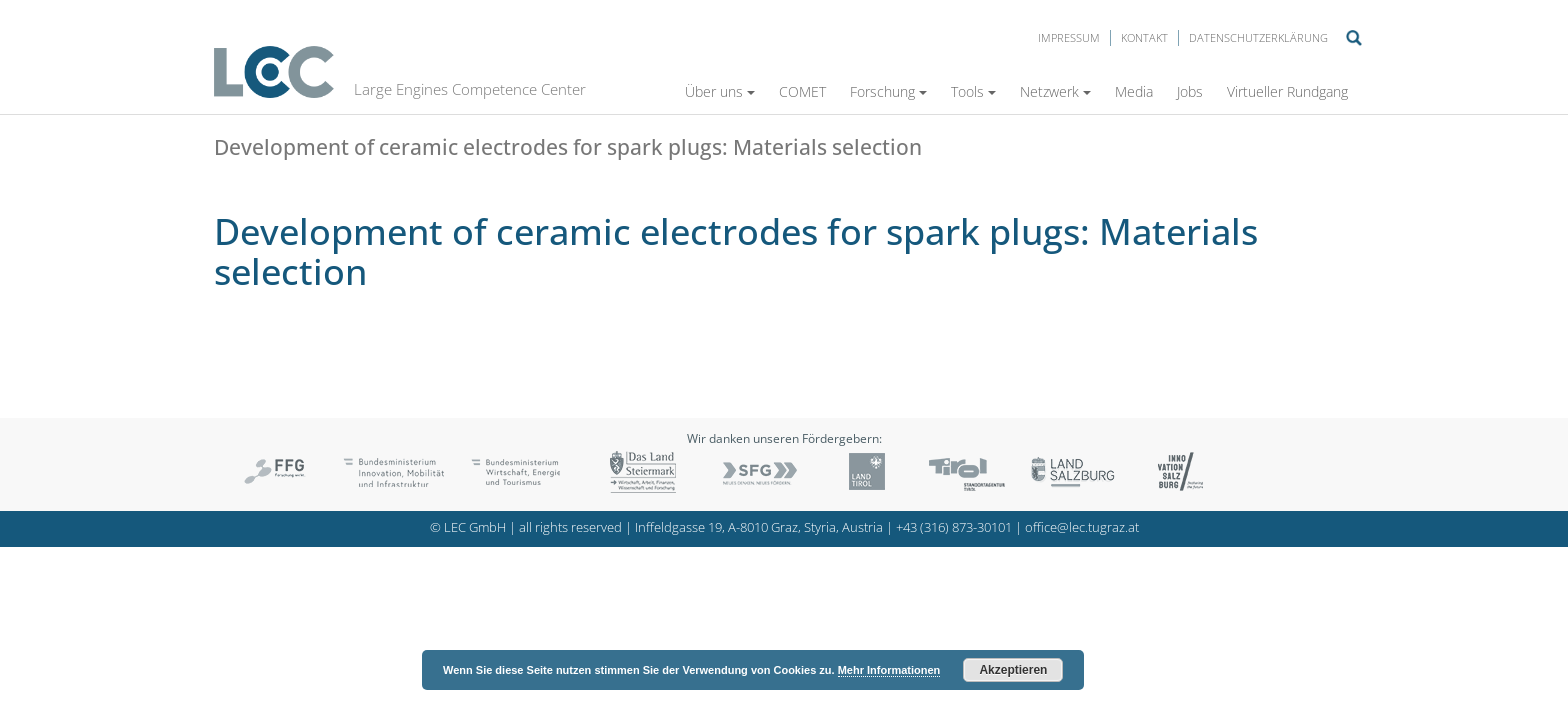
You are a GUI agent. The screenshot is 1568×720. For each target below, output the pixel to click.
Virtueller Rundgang (1287, 91)
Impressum (1069, 37)
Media (1134, 91)
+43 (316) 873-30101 (954, 527)
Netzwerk (1055, 91)
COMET (802, 91)
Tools (973, 91)
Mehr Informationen (889, 670)
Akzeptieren (1013, 670)
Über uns (720, 91)
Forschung (888, 91)
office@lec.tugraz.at (1082, 527)
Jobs (1190, 91)
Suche (1354, 38)
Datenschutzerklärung (1258, 37)
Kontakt (1144, 37)
